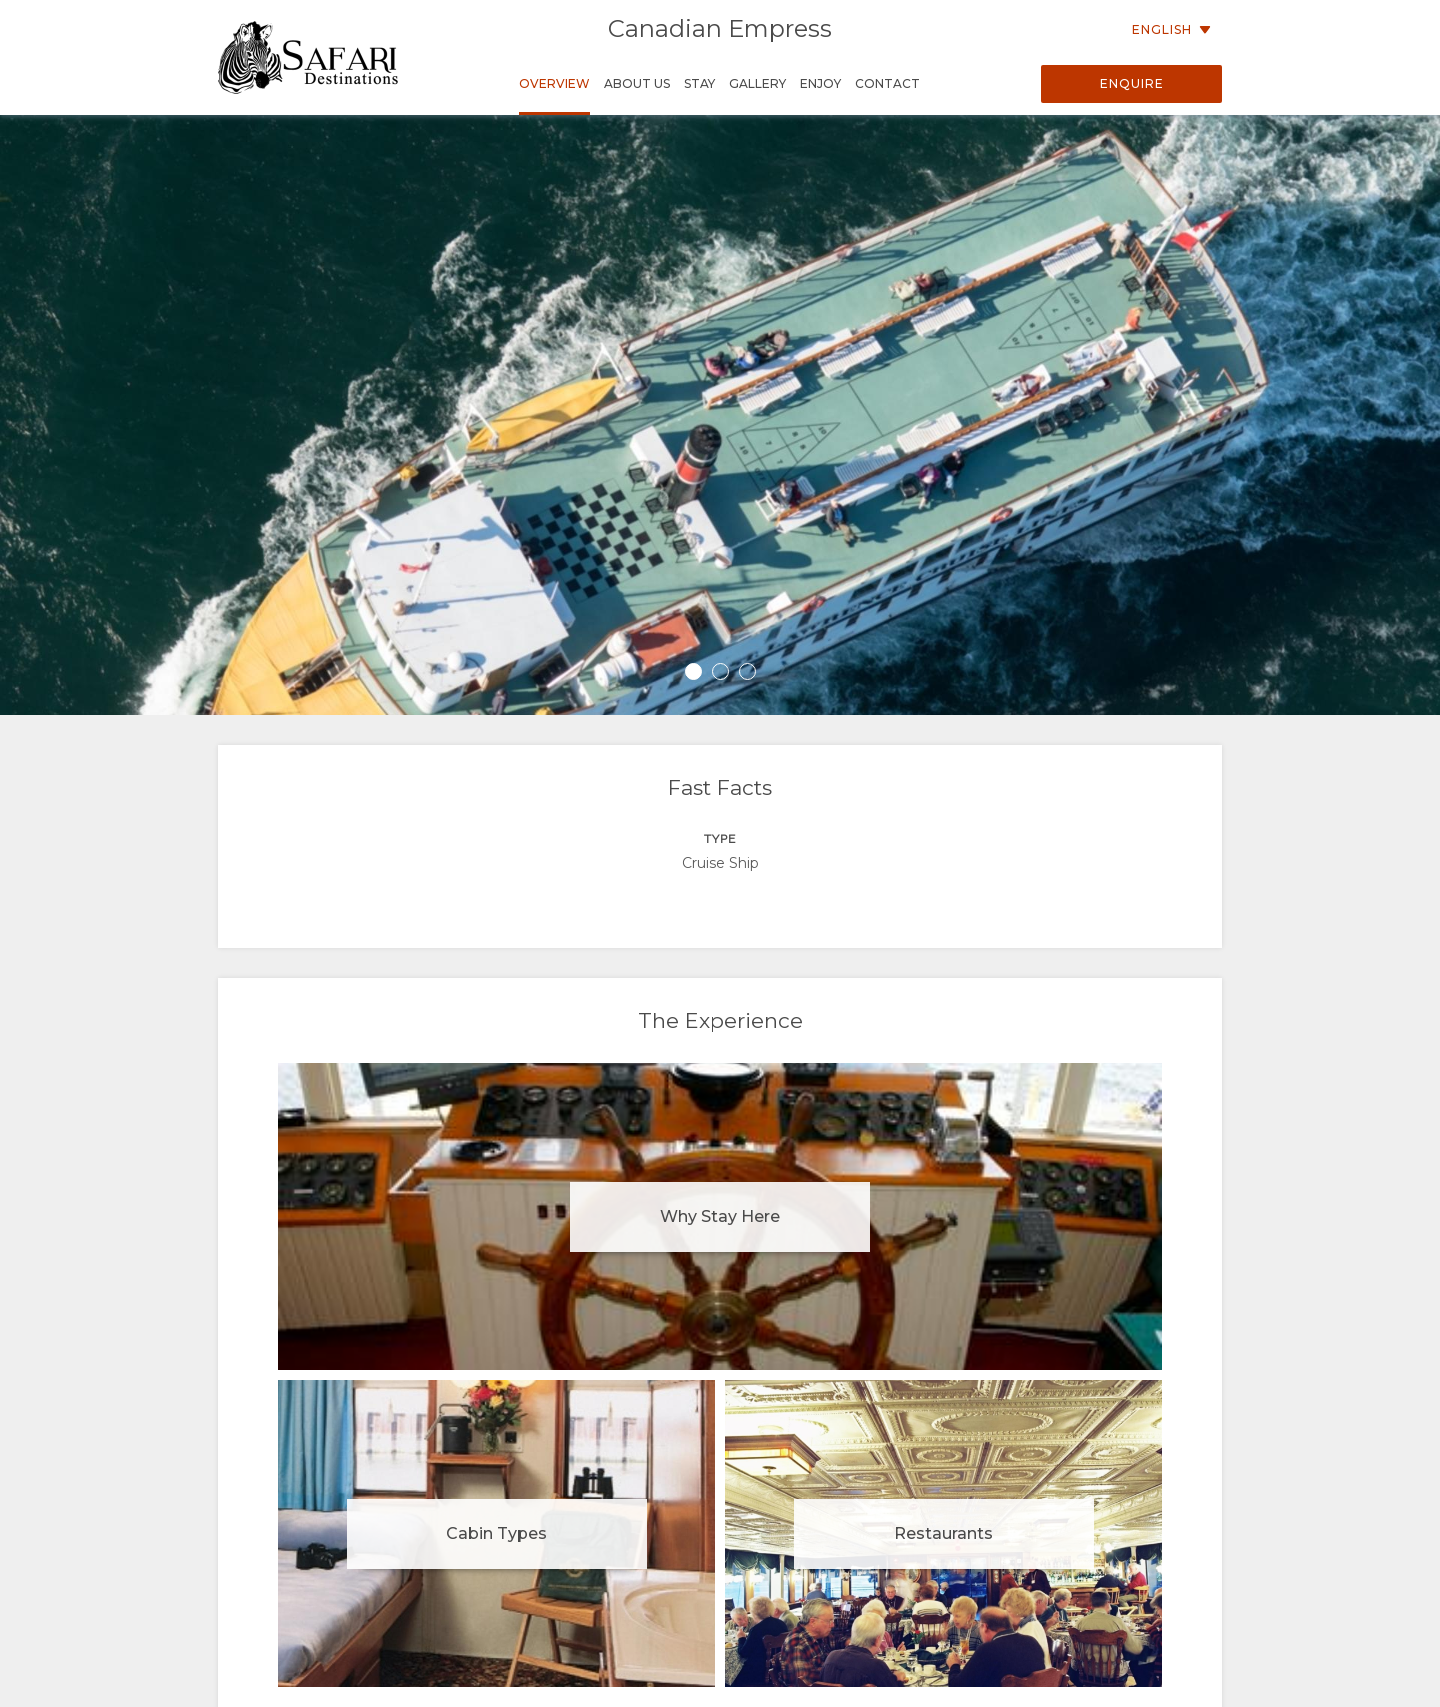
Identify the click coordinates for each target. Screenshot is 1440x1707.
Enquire (1132, 83)
